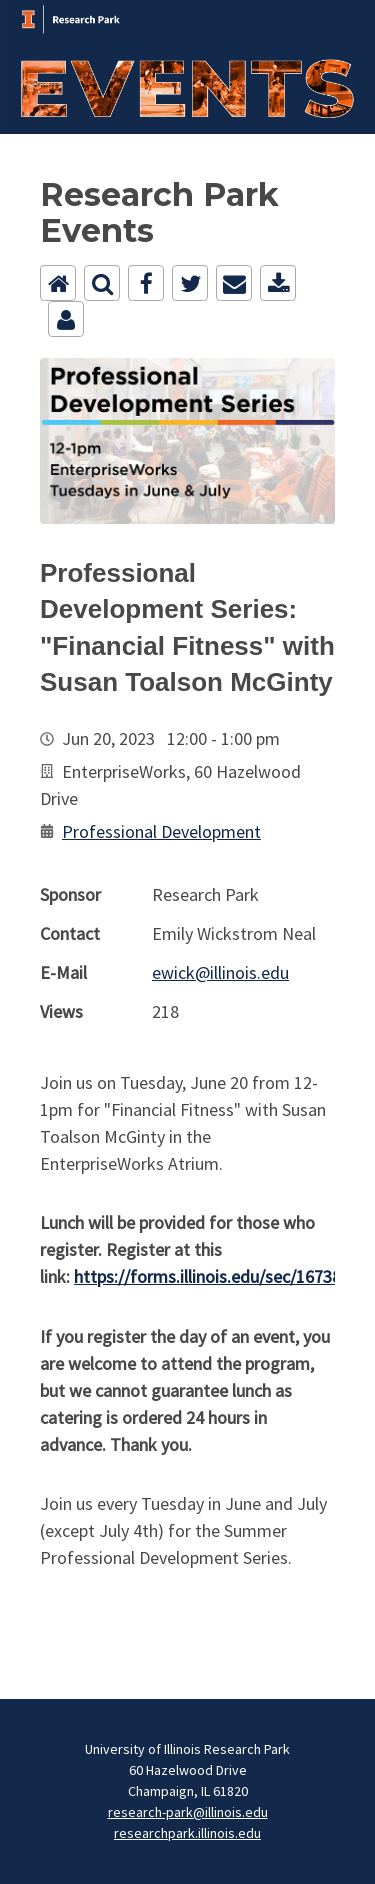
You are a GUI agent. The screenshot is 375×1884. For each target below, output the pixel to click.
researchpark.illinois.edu (187, 1833)
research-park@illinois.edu (188, 1812)
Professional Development (161, 831)
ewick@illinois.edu (220, 972)
